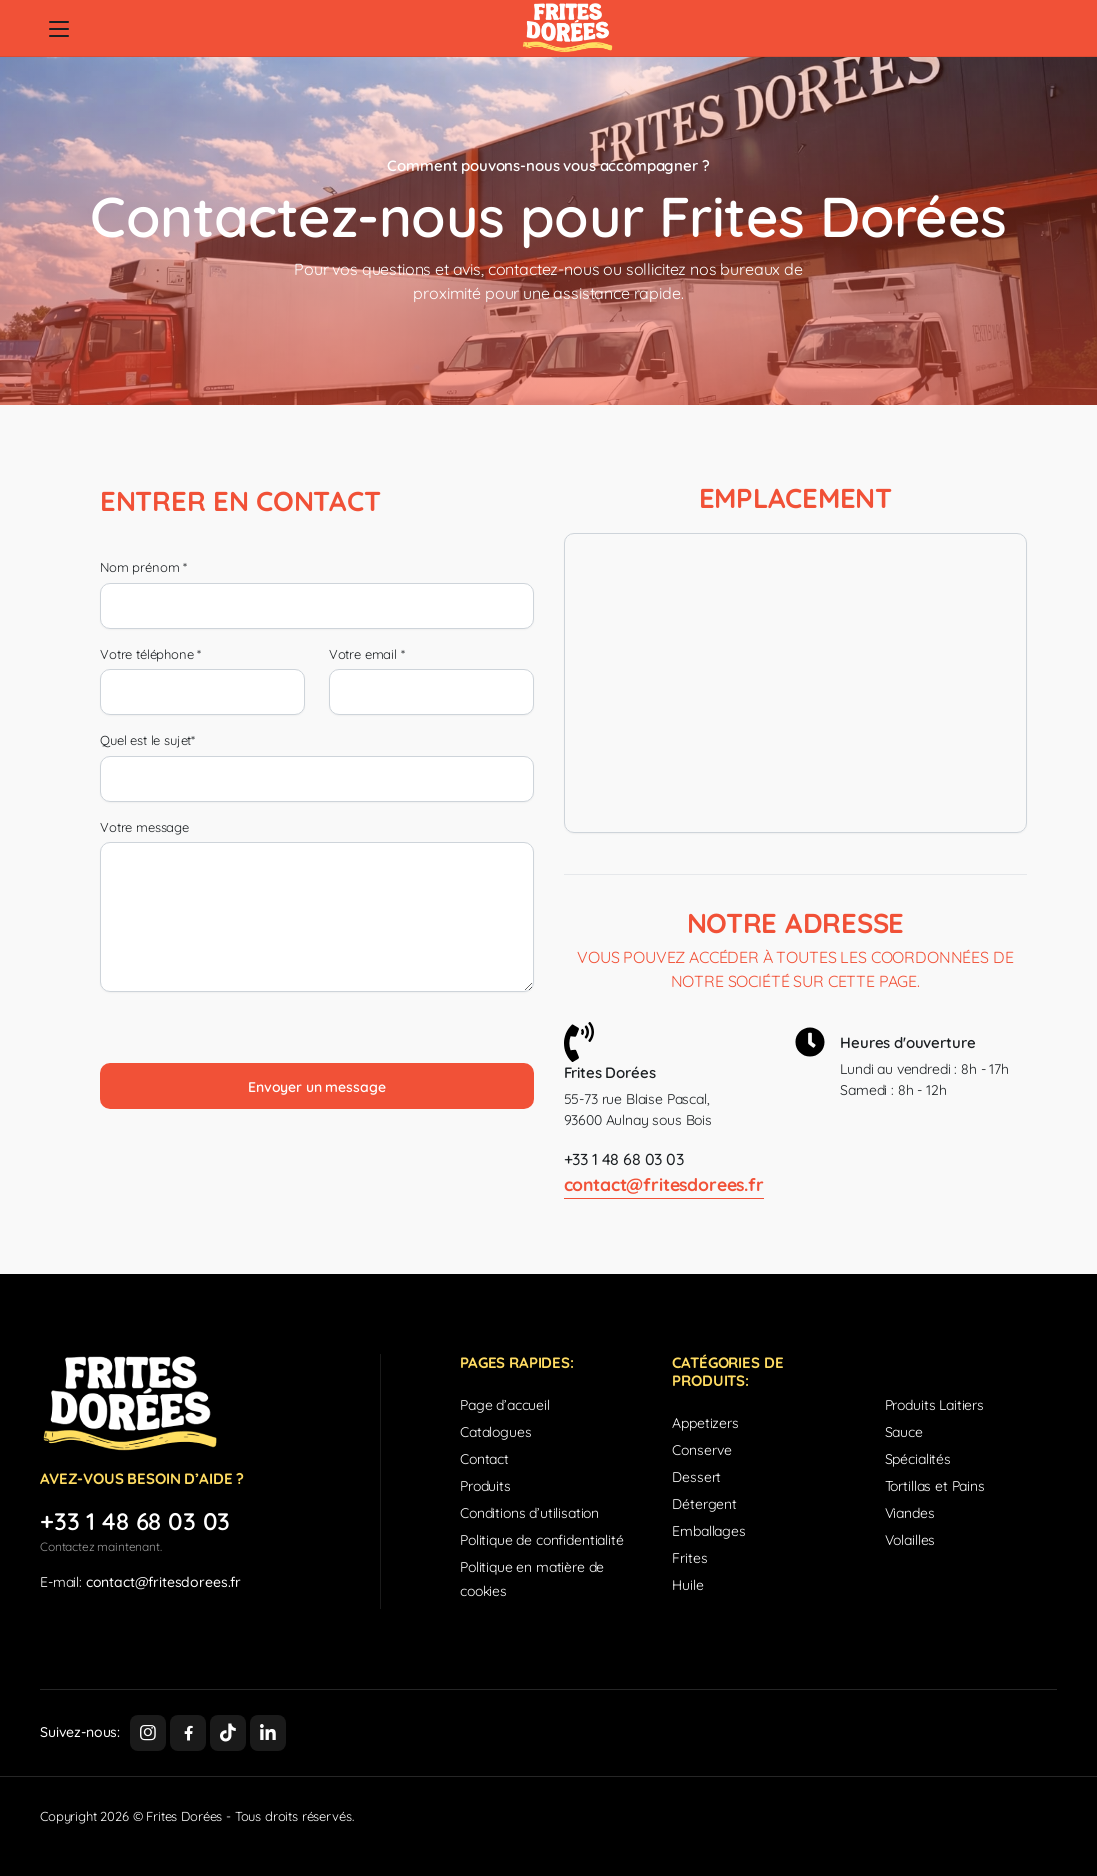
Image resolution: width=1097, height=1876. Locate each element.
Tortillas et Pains (935, 1486)
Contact (484, 1459)
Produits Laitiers (934, 1405)
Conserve (702, 1450)
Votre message (144, 827)
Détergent (704, 1504)
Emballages (708, 1531)
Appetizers (705, 1423)
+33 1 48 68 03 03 (624, 1159)
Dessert (696, 1477)
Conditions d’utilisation (529, 1513)
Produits (485, 1486)
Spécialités (918, 1459)
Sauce (904, 1432)
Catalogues (495, 1432)
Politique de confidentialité (542, 1540)
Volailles (910, 1540)
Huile (687, 1585)
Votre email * (367, 654)
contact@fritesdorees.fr (664, 1184)
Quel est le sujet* (147, 740)
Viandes (910, 1513)
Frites (689, 1558)
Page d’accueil (505, 1405)
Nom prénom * (143, 567)
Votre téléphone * (150, 654)
